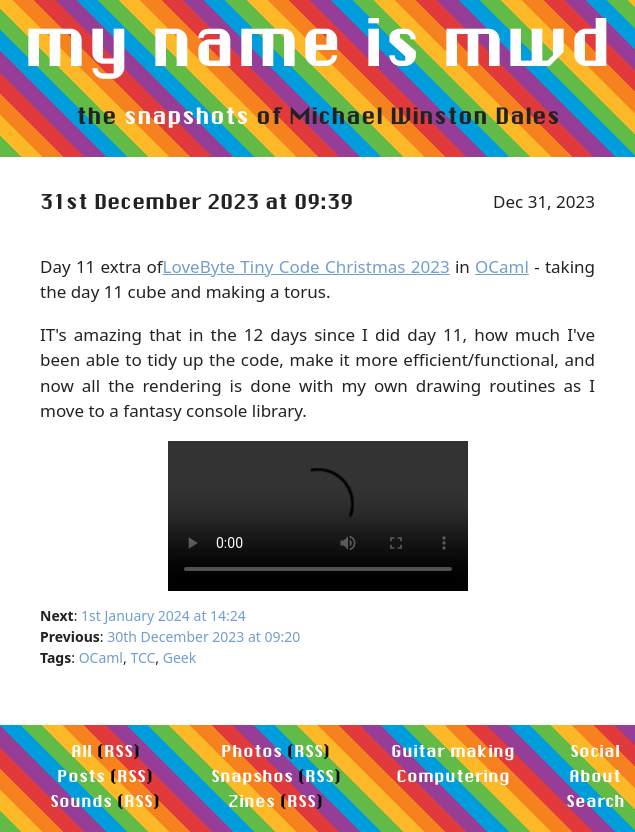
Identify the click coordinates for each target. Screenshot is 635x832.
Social (595, 750)
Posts (81, 775)
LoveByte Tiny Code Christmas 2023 (306, 266)
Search (595, 800)
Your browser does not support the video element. (318, 516)
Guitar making (453, 750)
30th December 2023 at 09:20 (203, 636)
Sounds (81, 800)
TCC (142, 657)
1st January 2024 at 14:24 (163, 615)
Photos (251, 750)
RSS (118, 750)
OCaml (502, 266)
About (595, 775)
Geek (179, 657)
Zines (251, 800)
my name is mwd (317, 41)
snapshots (186, 115)
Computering (453, 775)
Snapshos (252, 775)
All (81, 750)
